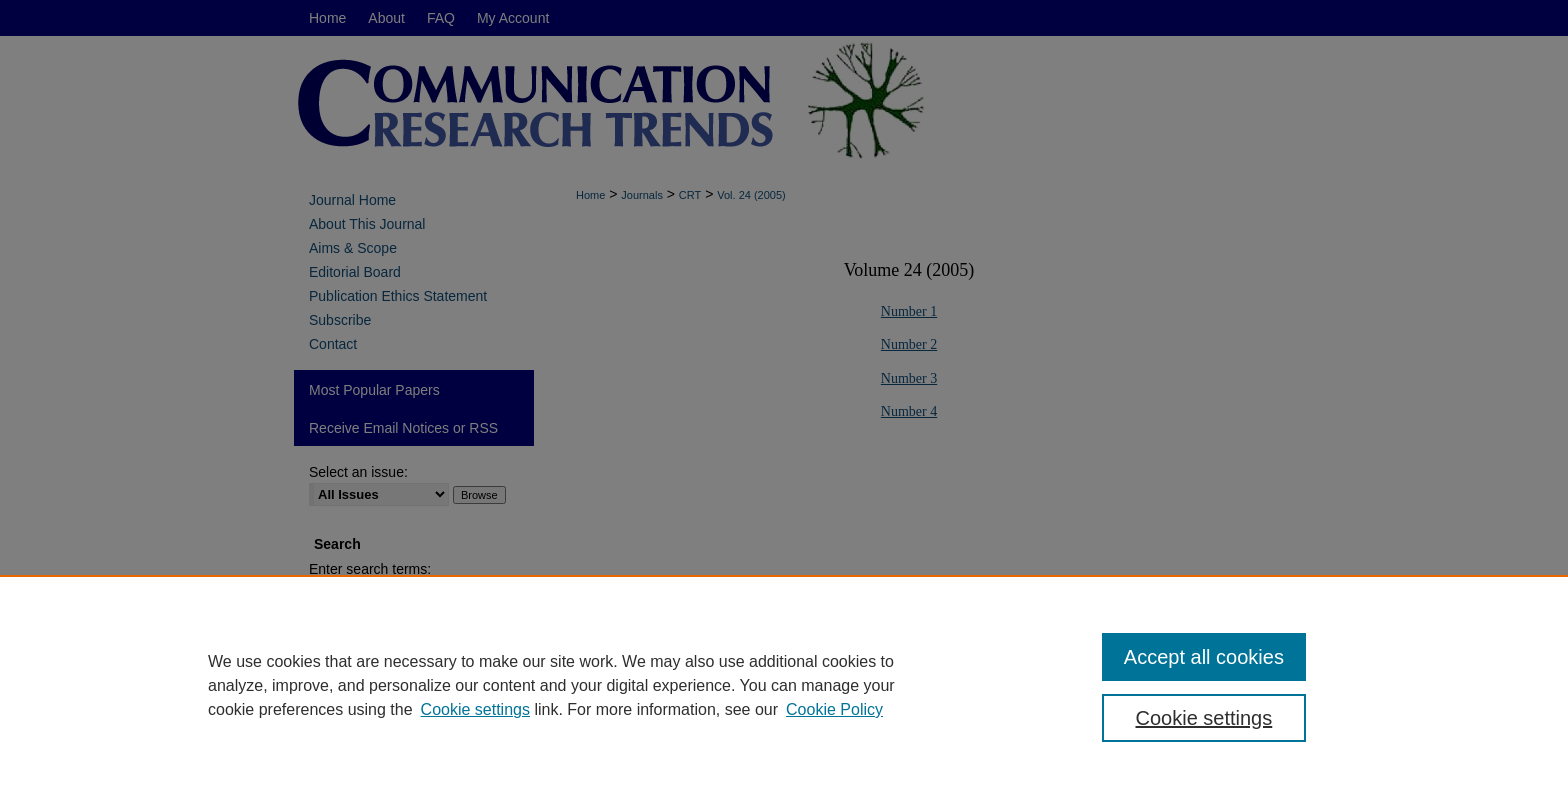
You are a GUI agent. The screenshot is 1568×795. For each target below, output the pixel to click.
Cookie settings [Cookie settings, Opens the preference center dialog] (1204, 718)
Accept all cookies (1204, 657)
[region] (784, 685)
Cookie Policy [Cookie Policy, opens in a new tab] (834, 709)
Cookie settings (475, 709)
